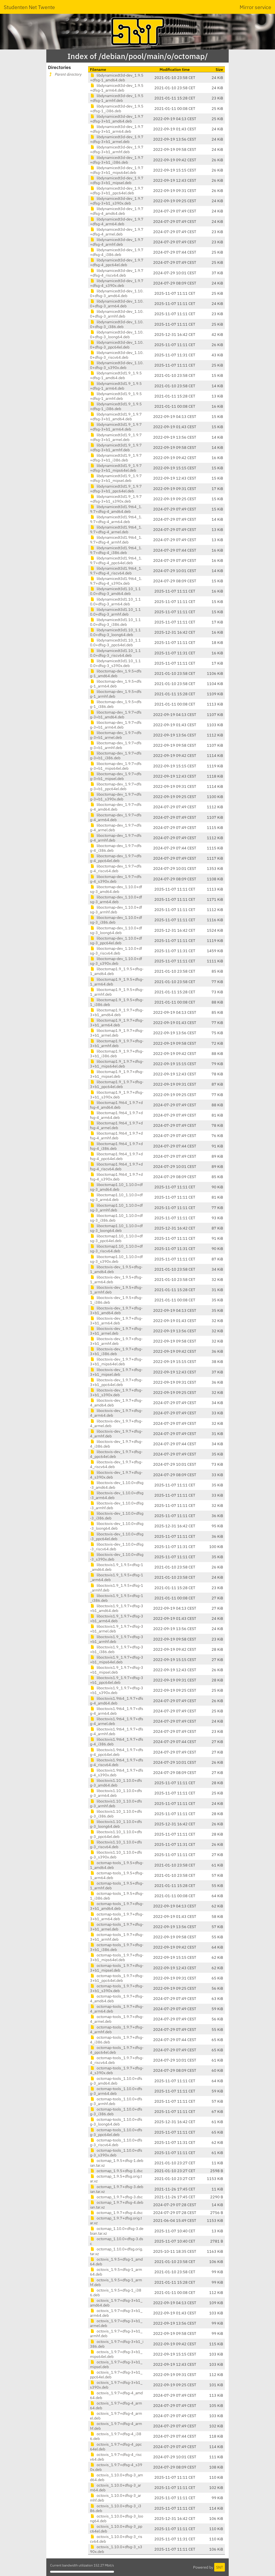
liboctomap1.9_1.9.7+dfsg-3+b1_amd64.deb (116, 1012)
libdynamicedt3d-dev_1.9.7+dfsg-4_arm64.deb (116, 221)
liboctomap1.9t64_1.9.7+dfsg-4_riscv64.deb (116, 1166)
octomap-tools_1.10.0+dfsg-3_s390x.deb (116, 2152)
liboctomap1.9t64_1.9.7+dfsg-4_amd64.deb (116, 1105)
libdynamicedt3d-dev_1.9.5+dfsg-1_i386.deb (116, 108)
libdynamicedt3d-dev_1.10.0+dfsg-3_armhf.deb (116, 313)
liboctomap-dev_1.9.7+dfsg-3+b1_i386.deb (116, 755)
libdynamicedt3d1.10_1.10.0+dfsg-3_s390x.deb (115, 663)
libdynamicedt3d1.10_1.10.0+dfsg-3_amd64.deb (115, 591)
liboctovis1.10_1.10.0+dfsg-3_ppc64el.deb (116, 1834)
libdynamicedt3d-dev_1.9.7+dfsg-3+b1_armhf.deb (116, 149)
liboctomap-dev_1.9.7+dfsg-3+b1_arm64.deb (116, 725)
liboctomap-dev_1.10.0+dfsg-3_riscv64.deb (116, 950)
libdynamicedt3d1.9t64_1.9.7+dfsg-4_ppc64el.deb (116, 560)
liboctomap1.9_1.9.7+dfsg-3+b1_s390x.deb (116, 1094)
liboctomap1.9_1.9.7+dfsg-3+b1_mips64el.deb (116, 1063)
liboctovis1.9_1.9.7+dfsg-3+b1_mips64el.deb (116, 1659)
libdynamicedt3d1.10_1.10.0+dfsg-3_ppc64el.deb (115, 642)
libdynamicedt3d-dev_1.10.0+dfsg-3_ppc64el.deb (116, 344)
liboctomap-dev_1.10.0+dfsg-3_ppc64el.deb (116, 940)
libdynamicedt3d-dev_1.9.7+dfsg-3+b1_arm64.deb (116, 129)
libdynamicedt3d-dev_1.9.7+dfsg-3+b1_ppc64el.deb (116, 190)
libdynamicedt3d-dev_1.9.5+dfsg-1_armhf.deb (116, 98)
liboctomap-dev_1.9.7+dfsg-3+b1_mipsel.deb (116, 776)
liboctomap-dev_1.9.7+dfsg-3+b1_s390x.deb (116, 796)
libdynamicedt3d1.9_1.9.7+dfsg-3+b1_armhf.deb (116, 447)
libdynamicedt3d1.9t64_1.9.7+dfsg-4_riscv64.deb (116, 570)
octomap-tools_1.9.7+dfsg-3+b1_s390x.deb (116, 1988)
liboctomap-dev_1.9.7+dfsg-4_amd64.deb (116, 807)
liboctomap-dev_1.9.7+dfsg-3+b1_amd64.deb (116, 714)
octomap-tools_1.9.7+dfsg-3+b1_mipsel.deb (116, 1968)
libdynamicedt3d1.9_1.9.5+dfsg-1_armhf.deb (116, 396)
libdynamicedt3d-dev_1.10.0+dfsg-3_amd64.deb (116, 293)
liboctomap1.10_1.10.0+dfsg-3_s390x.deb (116, 1259)
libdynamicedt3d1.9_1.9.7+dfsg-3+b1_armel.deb (116, 437)
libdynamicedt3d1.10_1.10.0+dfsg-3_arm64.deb (115, 601)
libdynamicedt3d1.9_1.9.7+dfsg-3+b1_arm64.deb (116, 426)
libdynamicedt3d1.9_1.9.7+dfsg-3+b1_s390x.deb (116, 499)
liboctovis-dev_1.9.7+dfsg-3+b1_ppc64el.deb (116, 1382)
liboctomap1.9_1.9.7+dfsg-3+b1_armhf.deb (116, 1043)
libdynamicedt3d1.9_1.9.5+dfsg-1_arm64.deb (116, 386)
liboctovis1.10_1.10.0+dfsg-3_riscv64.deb (116, 1844)
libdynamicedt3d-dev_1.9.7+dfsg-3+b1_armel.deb (116, 139)
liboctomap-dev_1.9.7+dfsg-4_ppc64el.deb (116, 858)
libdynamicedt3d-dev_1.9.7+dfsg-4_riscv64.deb (116, 273)
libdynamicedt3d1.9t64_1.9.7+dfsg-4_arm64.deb (116, 519)
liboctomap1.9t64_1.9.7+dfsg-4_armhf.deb (116, 1135)
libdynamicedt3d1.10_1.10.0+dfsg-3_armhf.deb (115, 612)
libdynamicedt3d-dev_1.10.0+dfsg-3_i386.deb (116, 324)
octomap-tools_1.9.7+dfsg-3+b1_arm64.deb (116, 1916)
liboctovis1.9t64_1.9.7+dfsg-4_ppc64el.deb (116, 1752)
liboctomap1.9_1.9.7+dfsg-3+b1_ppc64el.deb (116, 1084)
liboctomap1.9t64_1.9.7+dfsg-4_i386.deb (116, 1146)
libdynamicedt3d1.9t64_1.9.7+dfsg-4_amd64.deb (116, 509)
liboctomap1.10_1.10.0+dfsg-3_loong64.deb (116, 1228)
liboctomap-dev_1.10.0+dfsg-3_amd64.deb (116, 889)
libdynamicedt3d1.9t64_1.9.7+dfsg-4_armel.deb (116, 529)
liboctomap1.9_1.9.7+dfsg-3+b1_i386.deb (116, 1053)
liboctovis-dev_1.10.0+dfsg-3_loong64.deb (116, 1526)
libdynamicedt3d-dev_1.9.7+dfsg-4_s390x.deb (116, 283)
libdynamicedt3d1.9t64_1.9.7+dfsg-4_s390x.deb (116, 581)
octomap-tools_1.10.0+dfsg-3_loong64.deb (116, 2121)
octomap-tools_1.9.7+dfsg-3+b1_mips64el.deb (116, 1957)
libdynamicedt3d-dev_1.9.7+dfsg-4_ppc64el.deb (116, 262)
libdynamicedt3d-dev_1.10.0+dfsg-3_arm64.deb (116, 303)
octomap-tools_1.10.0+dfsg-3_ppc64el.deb (116, 2132)
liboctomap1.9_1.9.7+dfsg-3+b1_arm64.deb (116, 1022)
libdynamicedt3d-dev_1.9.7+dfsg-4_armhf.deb (116, 242)
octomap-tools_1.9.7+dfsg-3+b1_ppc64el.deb (116, 1978)
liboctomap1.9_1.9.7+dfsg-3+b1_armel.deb (116, 1033)
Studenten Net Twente (29, 7)
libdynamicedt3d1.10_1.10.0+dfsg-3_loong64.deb (115, 632)
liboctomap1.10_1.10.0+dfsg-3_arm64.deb (116, 1197)
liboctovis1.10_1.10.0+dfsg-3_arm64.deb (116, 1793)
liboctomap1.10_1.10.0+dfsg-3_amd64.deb (116, 1187)
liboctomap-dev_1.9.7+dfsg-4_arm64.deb (116, 817)
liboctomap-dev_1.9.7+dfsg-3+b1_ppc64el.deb (116, 786)
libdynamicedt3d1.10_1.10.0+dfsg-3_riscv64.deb (115, 653)
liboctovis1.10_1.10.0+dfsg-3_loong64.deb (116, 1824)
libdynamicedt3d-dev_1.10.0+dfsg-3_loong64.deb (116, 334)
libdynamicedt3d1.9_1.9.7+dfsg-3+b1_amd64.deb (116, 416)
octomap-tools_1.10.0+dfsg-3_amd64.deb (116, 2081)
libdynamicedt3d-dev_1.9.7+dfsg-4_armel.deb (116, 231)
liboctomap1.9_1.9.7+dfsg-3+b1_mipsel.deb (116, 1074)
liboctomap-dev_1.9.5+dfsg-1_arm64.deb (116, 683)
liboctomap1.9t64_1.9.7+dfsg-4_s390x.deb (116, 1176)
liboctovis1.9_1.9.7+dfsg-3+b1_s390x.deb (116, 1690)
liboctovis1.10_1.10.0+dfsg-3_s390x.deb (116, 1854)
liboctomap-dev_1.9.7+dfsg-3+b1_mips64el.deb (116, 766)
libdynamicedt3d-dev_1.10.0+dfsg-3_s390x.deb (116, 365)
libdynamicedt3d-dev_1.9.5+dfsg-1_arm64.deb (116, 88)
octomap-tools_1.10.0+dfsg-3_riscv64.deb (116, 2142)
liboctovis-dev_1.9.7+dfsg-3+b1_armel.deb (116, 1331)
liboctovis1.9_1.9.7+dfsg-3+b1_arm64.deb (116, 1618)
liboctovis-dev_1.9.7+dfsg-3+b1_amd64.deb (116, 1310)
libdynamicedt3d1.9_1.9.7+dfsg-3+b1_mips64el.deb (116, 468)
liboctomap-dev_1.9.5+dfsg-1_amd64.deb (116, 673)
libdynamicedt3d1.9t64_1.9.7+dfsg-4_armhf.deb (116, 539)
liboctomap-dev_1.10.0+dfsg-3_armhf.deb (116, 909)
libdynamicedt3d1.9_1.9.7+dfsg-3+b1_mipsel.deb (116, 478)
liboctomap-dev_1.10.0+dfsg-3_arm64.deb (116, 899)
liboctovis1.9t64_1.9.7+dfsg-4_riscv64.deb (116, 1762)
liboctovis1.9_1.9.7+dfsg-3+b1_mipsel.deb (116, 1670)
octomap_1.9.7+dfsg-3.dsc (116, 2196)
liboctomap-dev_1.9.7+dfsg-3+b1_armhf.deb (116, 745)
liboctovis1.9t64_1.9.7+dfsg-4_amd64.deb (116, 1700)
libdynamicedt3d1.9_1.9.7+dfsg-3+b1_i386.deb (116, 457)
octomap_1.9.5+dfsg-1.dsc (116, 2170)
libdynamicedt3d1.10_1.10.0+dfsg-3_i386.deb (115, 622)
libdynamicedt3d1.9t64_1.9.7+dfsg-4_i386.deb (116, 550)
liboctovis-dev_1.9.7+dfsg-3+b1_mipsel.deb (116, 1372)
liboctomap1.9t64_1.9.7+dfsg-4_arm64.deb (116, 1115)
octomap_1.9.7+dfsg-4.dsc (116, 2212)
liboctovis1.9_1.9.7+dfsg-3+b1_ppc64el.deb (116, 1680)
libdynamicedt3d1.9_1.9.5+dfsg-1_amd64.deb (116, 375)
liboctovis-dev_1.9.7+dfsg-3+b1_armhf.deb (116, 1341)
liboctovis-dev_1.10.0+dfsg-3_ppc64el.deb (116, 1536)
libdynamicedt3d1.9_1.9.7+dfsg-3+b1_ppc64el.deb (116, 488)
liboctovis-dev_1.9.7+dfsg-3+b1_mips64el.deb (116, 1361)
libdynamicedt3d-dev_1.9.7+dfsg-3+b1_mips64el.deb (116, 170)
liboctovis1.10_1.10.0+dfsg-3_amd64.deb (116, 1783)
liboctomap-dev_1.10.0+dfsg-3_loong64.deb (116, 930)
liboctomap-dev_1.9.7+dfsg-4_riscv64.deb (116, 868)
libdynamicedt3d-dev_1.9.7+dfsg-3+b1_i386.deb (116, 160)
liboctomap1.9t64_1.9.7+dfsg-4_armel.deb (116, 1125)
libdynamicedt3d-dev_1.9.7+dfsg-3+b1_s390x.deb (116, 201)
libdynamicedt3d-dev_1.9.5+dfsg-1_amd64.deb (116, 77)
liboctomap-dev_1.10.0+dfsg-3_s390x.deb (116, 961)
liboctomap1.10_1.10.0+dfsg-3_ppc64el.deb (116, 1238)
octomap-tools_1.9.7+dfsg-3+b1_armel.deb (116, 1926)
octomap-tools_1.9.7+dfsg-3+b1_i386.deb (116, 1947)
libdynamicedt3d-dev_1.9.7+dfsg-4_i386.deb (116, 252)
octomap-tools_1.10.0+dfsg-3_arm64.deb (116, 2091)
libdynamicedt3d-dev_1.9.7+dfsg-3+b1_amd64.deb (116, 118)
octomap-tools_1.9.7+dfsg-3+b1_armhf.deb (116, 1937)
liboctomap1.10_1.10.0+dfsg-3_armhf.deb (116, 1207)
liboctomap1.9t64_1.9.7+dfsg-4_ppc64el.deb (116, 1156)
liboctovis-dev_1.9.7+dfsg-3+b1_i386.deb (116, 1351)
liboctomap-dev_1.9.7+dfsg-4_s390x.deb (116, 879)
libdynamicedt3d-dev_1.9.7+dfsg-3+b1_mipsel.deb (116, 180)
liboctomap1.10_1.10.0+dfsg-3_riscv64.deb (116, 1248)
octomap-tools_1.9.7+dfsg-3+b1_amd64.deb (116, 1906)
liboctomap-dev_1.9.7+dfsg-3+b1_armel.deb (116, 735)
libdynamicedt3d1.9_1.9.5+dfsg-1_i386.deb (116, 406)
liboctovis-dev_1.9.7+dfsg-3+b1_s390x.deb (116, 1392)
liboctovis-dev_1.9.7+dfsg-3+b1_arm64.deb (116, 1320)
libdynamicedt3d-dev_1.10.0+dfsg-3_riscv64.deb (116, 355)
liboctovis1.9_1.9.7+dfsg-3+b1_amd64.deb (116, 1608)
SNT (219, 2567)
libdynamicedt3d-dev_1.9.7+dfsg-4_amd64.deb (116, 211)
